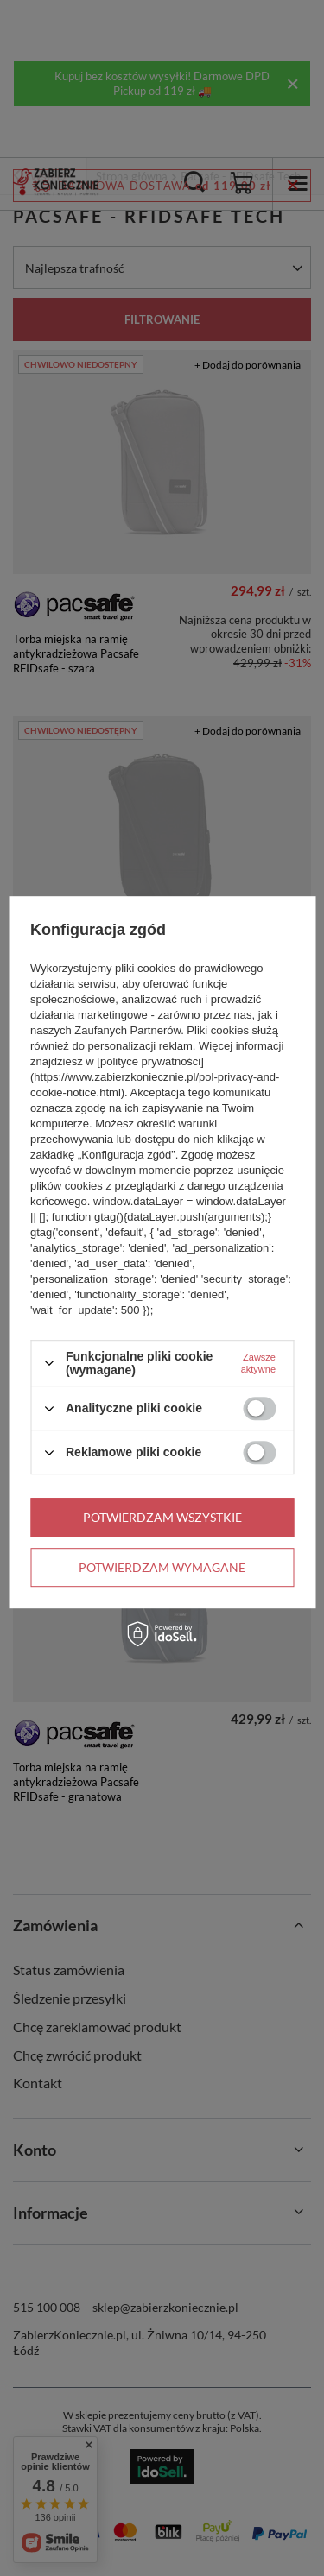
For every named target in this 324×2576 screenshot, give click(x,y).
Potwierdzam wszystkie (162, 1517)
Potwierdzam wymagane (162, 1567)
